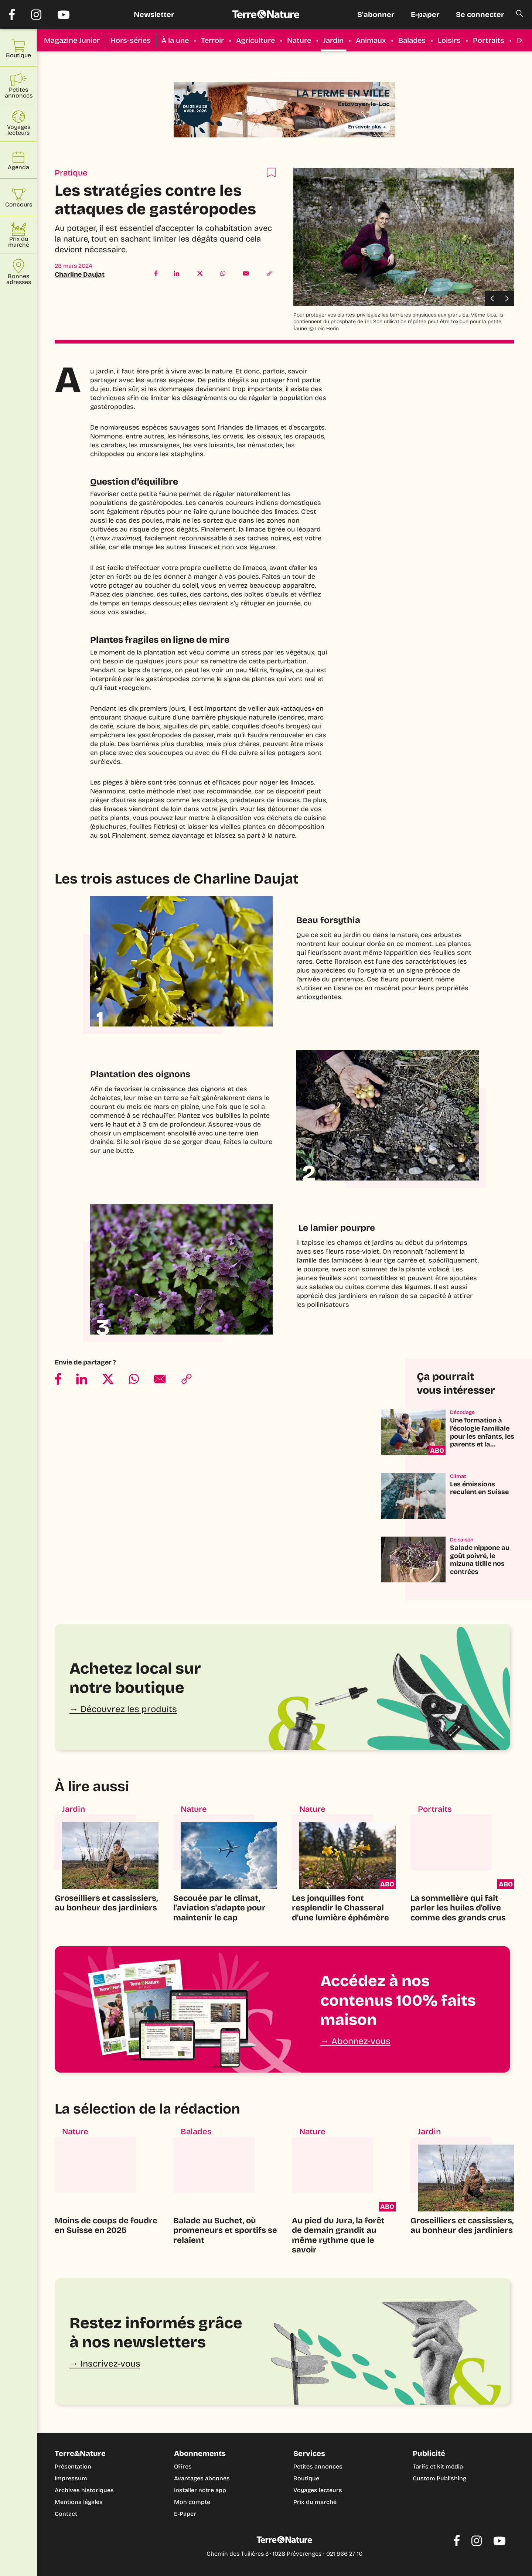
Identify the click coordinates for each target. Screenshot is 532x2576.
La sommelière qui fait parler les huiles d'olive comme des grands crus (458, 1908)
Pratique (71, 173)
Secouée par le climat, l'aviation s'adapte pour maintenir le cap (219, 1908)
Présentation (73, 2466)
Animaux (371, 40)
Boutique (306, 2478)
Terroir (212, 40)
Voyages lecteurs (317, 2490)
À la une (175, 40)
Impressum (71, 2478)
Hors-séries (130, 40)
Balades (412, 40)
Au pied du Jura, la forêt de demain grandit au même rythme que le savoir (338, 2235)
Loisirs (449, 40)
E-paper (425, 14)
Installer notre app (200, 2490)
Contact (66, 2513)
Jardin (333, 40)
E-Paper (185, 2513)
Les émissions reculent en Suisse (479, 1488)
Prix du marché (315, 2501)
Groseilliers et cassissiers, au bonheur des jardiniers (106, 1903)
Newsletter (154, 14)
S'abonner (376, 14)
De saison (462, 1540)
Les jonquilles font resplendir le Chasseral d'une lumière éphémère (340, 1908)
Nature (299, 40)
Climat (458, 1476)
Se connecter (480, 14)
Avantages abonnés (202, 2478)
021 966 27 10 (344, 2553)
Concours (18, 197)
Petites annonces (317, 2466)
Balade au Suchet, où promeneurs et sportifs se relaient (225, 2230)
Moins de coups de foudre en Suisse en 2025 (106, 2225)
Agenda (18, 160)
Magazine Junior (72, 40)
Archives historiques (84, 2490)
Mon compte (192, 2501)
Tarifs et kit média (438, 2466)
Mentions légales (79, 2501)
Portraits (488, 40)
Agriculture (255, 40)
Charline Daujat (80, 274)
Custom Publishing (439, 2478)
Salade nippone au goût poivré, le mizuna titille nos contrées (479, 1560)
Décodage (462, 1412)
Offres (183, 2466)
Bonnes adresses (18, 272)
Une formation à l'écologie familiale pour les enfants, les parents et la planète (482, 1436)
